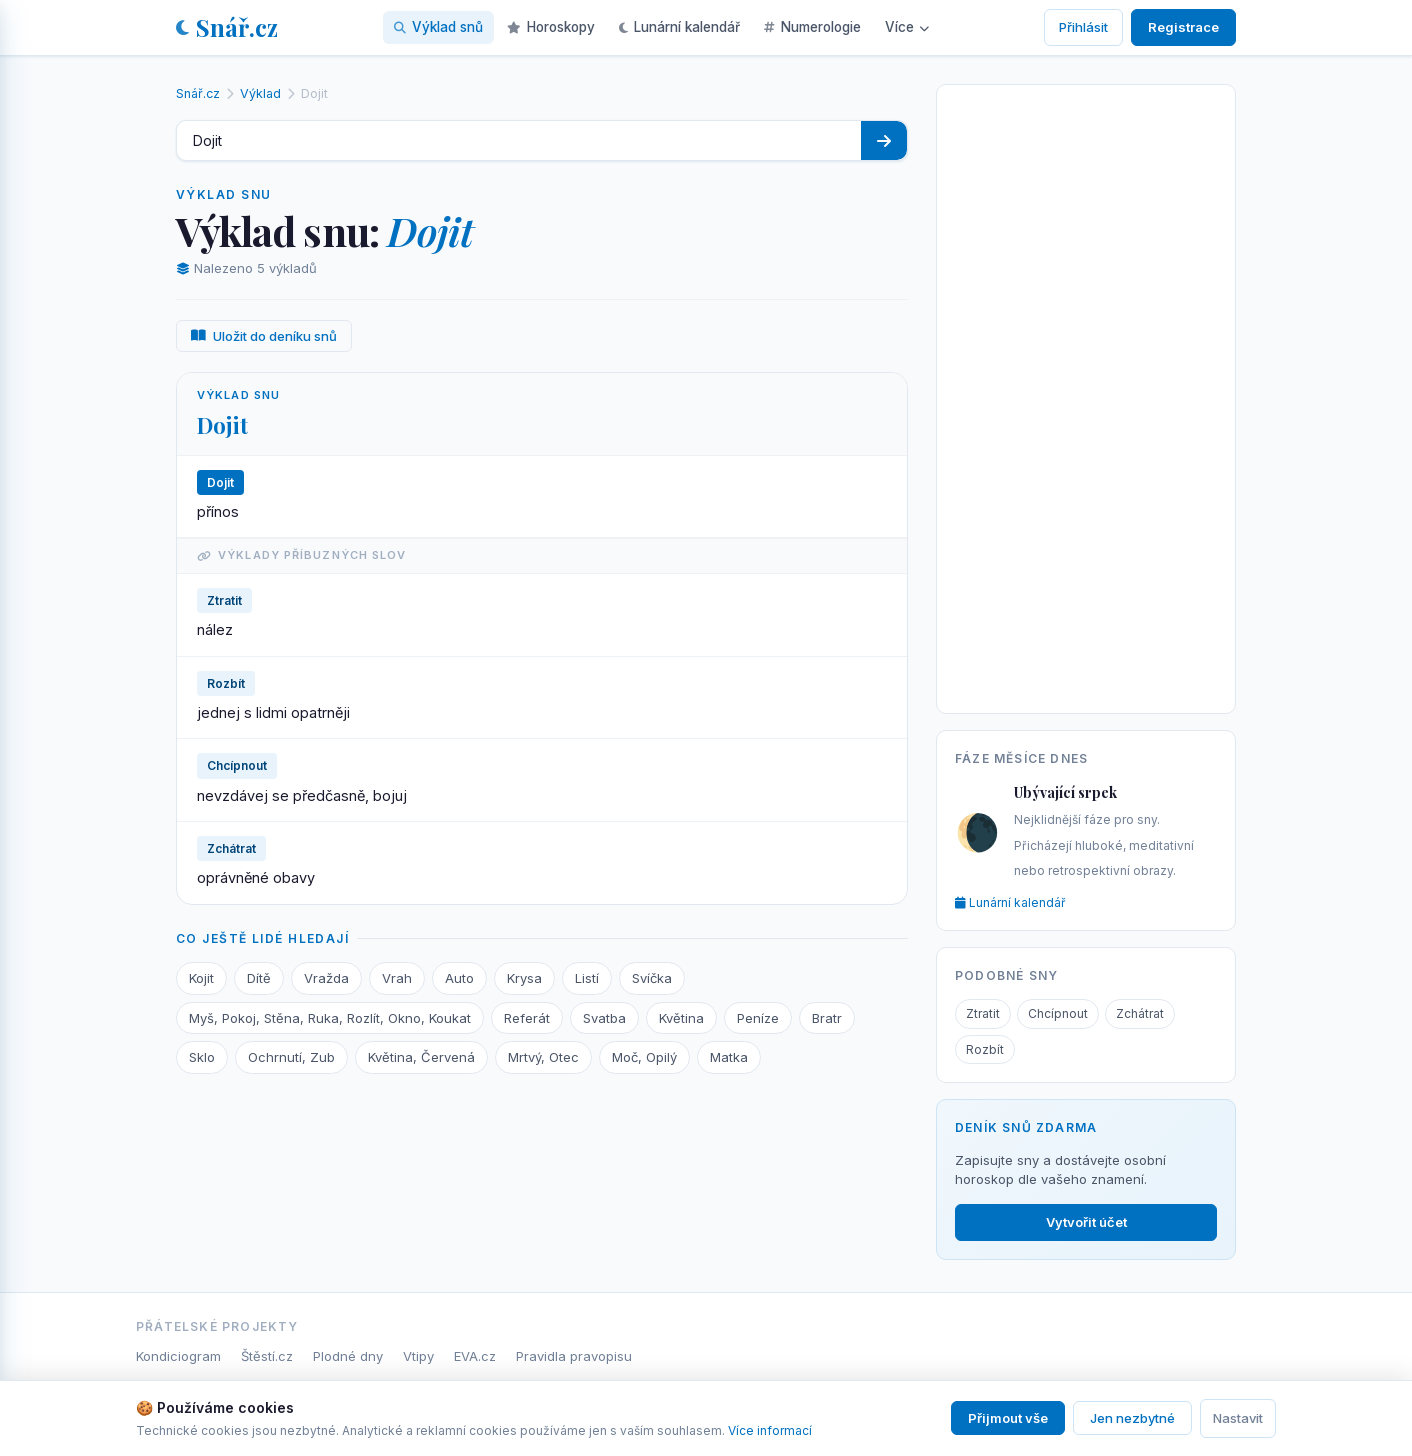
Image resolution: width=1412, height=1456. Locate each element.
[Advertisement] (1086, 395)
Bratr (827, 1018)
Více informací (770, 1430)
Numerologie (812, 27)
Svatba (604, 1018)
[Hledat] (884, 140)
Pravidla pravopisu (574, 1356)
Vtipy (418, 1356)
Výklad (260, 93)
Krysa (524, 978)
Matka (729, 1057)
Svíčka (652, 978)
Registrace (1183, 27)
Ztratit (983, 1013)
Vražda (326, 978)
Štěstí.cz (267, 1356)
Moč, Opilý (644, 1057)
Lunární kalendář (679, 27)
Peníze (758, 1018)
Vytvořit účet (1086, 1222)
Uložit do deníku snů (264, 336)
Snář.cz (227, 27)
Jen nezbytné (1132, 1418)
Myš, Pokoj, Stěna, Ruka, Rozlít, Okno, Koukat (330, 1018)
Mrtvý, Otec (543, 1057)
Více (907, 27)
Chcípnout (1058, 1013)
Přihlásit (1083, 27)
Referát (527, 1018)
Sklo (202, 1057)
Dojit (222, 425)
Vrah (397, 978)
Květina (681, 1018)
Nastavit (1238, 1418)
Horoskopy (551, 27)
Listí (587, 978)
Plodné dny (348, 1356)
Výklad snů (438, 27)
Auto (459, 978)
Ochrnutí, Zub (291, 1057)
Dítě (259, 978)
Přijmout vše (1008, 1418)
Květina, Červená (421, 1057)
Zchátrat (1140, 1013)
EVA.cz (475, 1356)
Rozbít (985, 1049)
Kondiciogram (178, 1356)
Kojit (201, 978)
